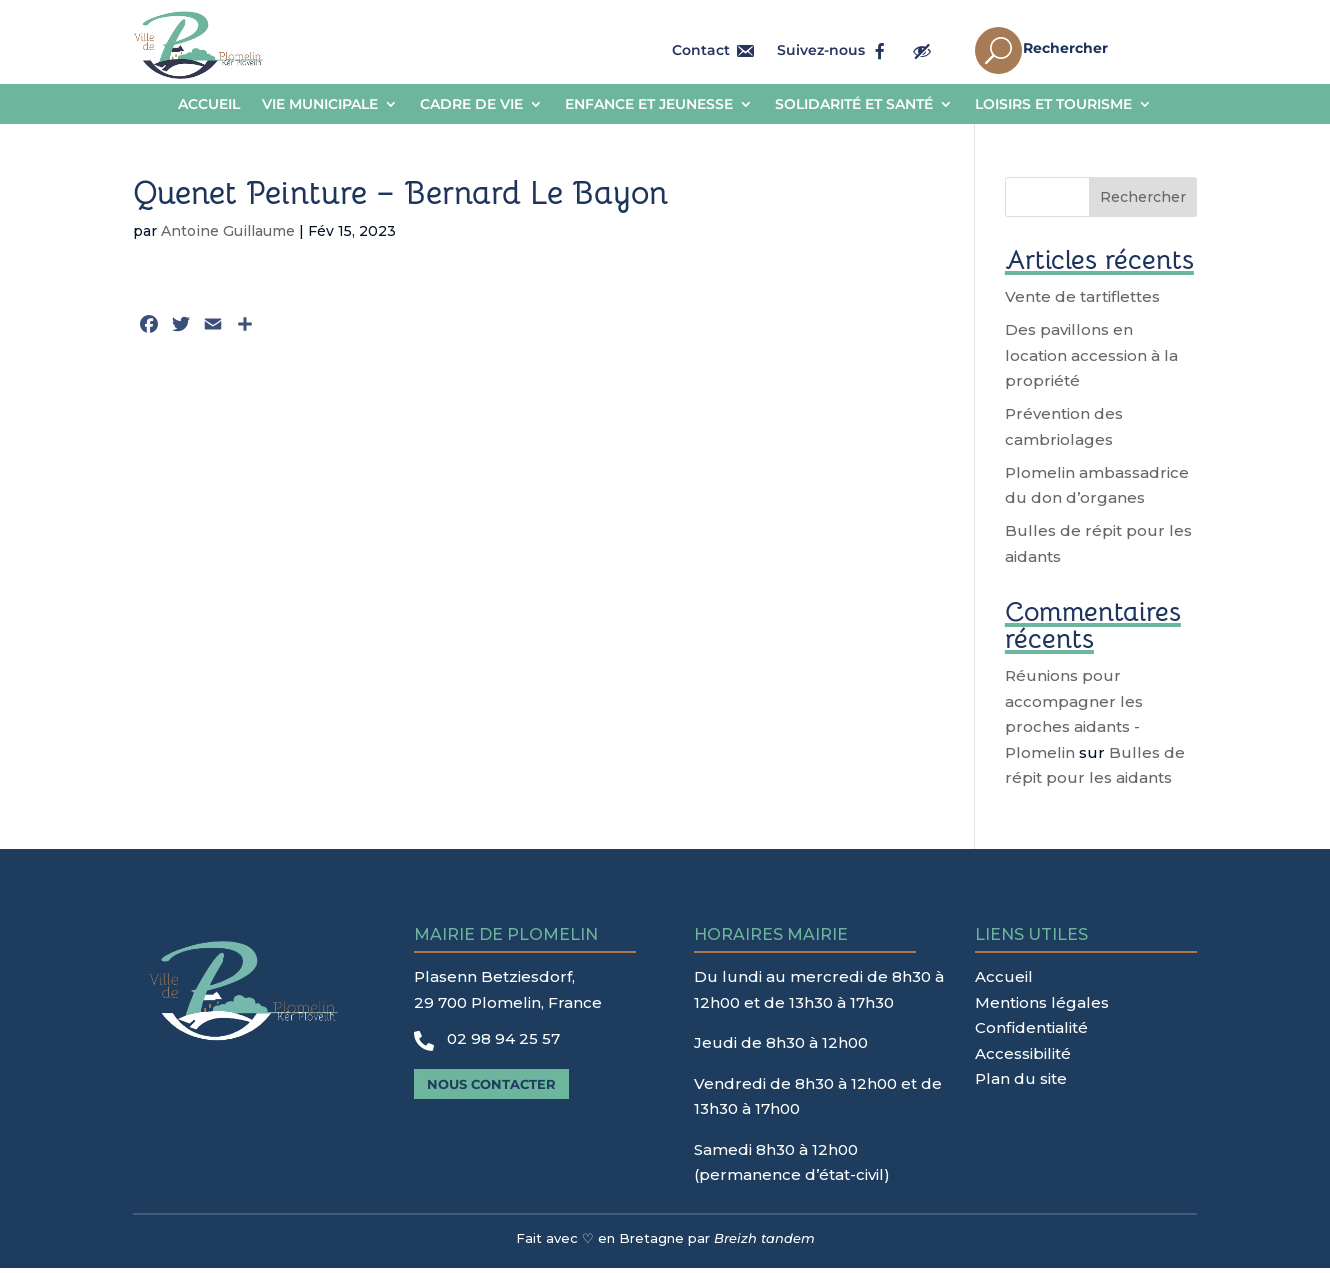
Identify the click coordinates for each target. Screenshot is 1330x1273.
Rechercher (1143, 202)
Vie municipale (320, 105)
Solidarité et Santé (854, 105)
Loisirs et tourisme (1053, 105)
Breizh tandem (764, 1243)
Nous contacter (491, 1089)
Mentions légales (1042, 1007)
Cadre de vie (471, 105)
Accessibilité (1023, 1058)
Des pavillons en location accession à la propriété (1091, 360)
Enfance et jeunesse (649, 105)
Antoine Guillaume (228, 236)
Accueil (209, 105)
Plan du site (1021, 1083)
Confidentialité (1031, 1032)
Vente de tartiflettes (1082, 301)
